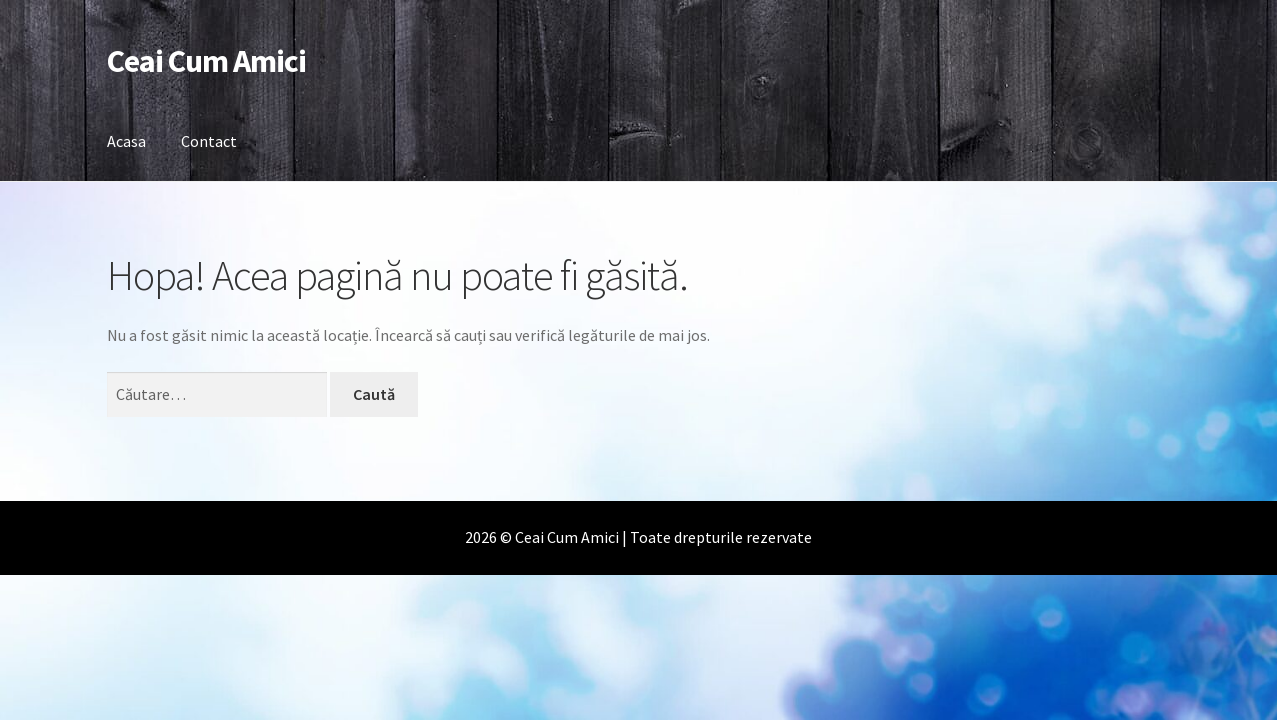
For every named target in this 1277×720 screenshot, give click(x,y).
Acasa (126, 141)
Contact (209, 141)
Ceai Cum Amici (206, 61)
